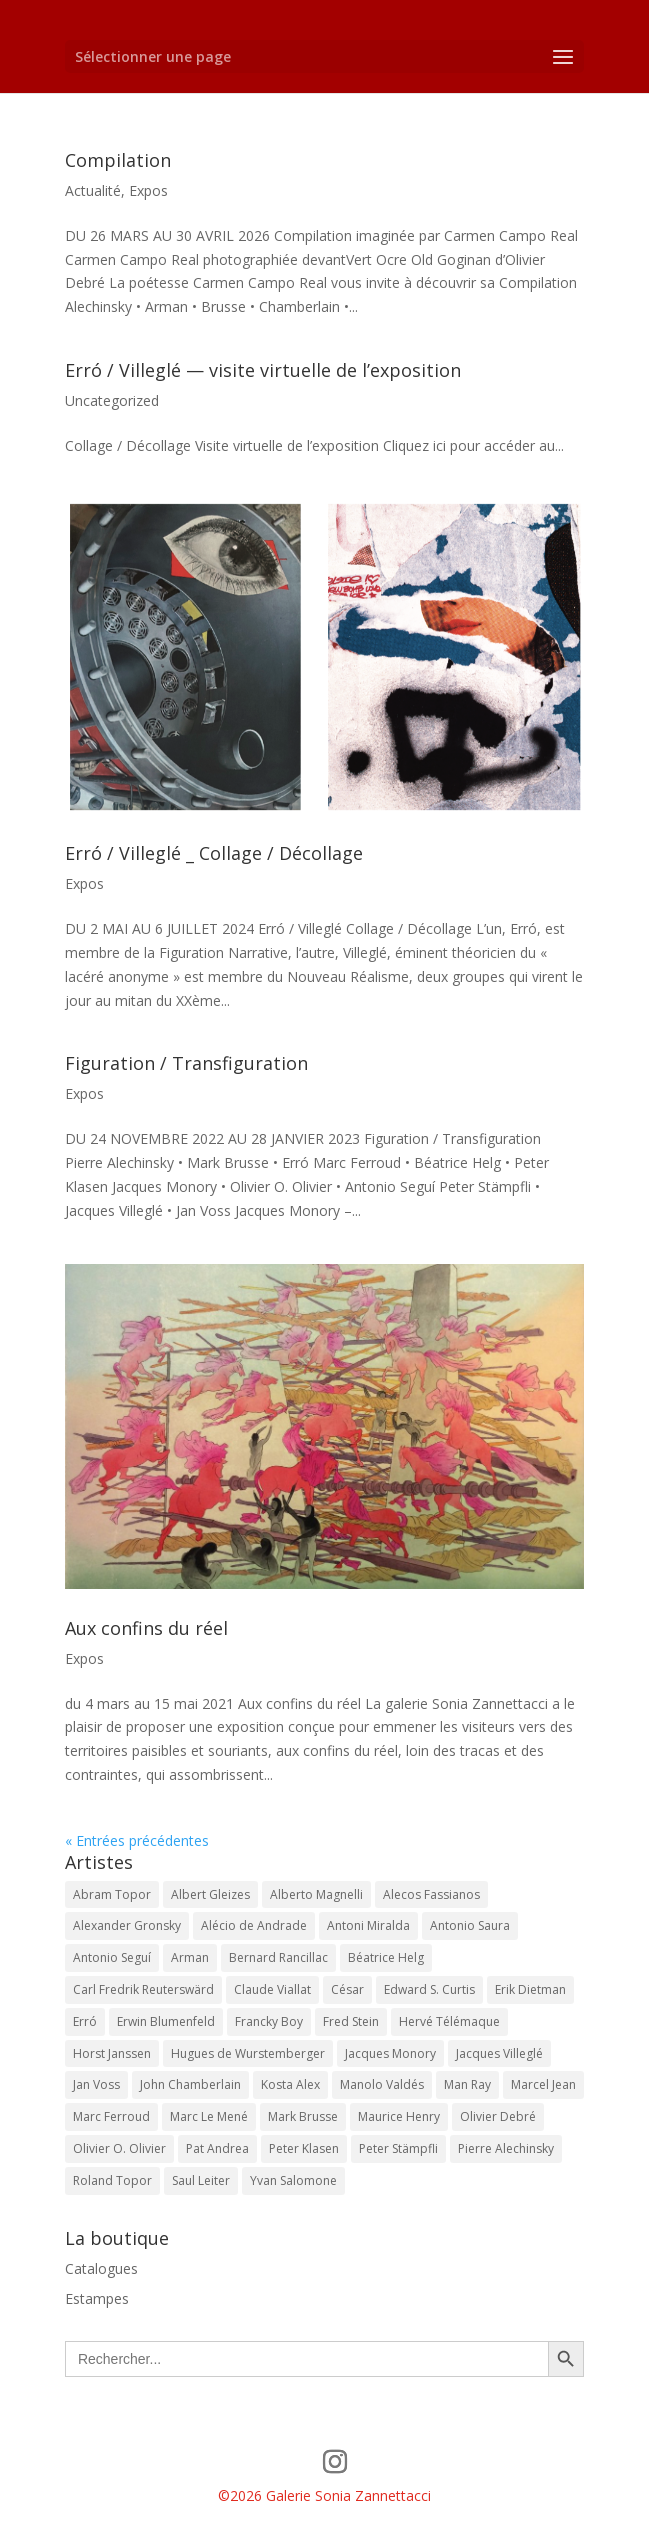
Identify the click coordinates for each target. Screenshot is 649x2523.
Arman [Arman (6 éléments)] (190, 1957)
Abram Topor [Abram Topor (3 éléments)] (112, 1894)
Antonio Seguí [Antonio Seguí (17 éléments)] (112, 1957)
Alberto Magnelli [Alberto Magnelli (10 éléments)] (316, 1894)
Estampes (97, 2298)
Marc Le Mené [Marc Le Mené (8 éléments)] (209, 2116)
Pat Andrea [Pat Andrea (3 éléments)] (217, 2148)
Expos (148, 190)
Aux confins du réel (146, 1628)
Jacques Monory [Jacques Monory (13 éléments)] (390, 2053)
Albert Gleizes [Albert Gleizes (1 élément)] (210, 1894)
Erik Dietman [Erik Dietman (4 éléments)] (530, 1989)
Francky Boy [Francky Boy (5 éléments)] (269, 2021)
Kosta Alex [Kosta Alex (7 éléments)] (290, 2084)
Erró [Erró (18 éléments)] (85, 2021)
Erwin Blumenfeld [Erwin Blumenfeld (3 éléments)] (166, 2021)
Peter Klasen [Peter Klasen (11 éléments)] (304, 2148)
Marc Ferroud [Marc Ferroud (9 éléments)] (111, 2116)
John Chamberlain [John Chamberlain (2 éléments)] (190, 2084)
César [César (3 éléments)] (347, 1989)
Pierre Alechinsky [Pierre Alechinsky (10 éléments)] (506, 2148)
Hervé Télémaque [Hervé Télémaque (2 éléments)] (449, 2021)
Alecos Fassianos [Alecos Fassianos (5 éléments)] (431, 1894)
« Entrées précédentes (137, 1840)
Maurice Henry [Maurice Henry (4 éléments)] (399, 2116)
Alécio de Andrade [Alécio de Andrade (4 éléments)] (254, 1925)
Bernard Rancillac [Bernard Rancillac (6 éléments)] (278, 1957)
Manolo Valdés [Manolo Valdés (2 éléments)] (382, 2084)
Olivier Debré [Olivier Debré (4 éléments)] (498, 2116)
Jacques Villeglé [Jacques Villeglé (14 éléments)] (499, 2053)
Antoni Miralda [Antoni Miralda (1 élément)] (368, 1925)
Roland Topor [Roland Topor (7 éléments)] (112, 2180)
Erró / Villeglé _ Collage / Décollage (214, 853)
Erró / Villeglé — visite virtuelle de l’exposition (263, 370)
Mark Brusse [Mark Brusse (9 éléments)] (303, 2116)
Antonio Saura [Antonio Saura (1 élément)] (470, 1925)
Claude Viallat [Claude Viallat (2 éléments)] (272, 1989)
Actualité (93, 190)
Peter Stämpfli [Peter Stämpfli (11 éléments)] (398, 2148)
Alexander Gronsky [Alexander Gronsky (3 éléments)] (127, 1925)
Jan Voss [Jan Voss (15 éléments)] (96, 2084)
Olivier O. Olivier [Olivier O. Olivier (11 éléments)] (119, 2148)
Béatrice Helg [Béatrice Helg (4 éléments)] (386, 1957)
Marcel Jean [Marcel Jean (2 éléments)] (543, 2084)
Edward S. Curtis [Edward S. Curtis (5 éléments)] (429, 1989)
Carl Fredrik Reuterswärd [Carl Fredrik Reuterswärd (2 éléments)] (143, 1989)
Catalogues (101, 2268)
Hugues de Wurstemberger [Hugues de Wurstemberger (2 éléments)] (248, 2053)
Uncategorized (112, 400)
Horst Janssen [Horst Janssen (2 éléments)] (112, 2053)
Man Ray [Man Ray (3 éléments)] (467, 2084)
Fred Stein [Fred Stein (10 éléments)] (351, 2021)
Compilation (118, 160)
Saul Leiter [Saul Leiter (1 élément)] (201, 2180)
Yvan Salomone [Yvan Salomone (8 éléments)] (293, 2180)
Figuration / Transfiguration (186, 1063)
